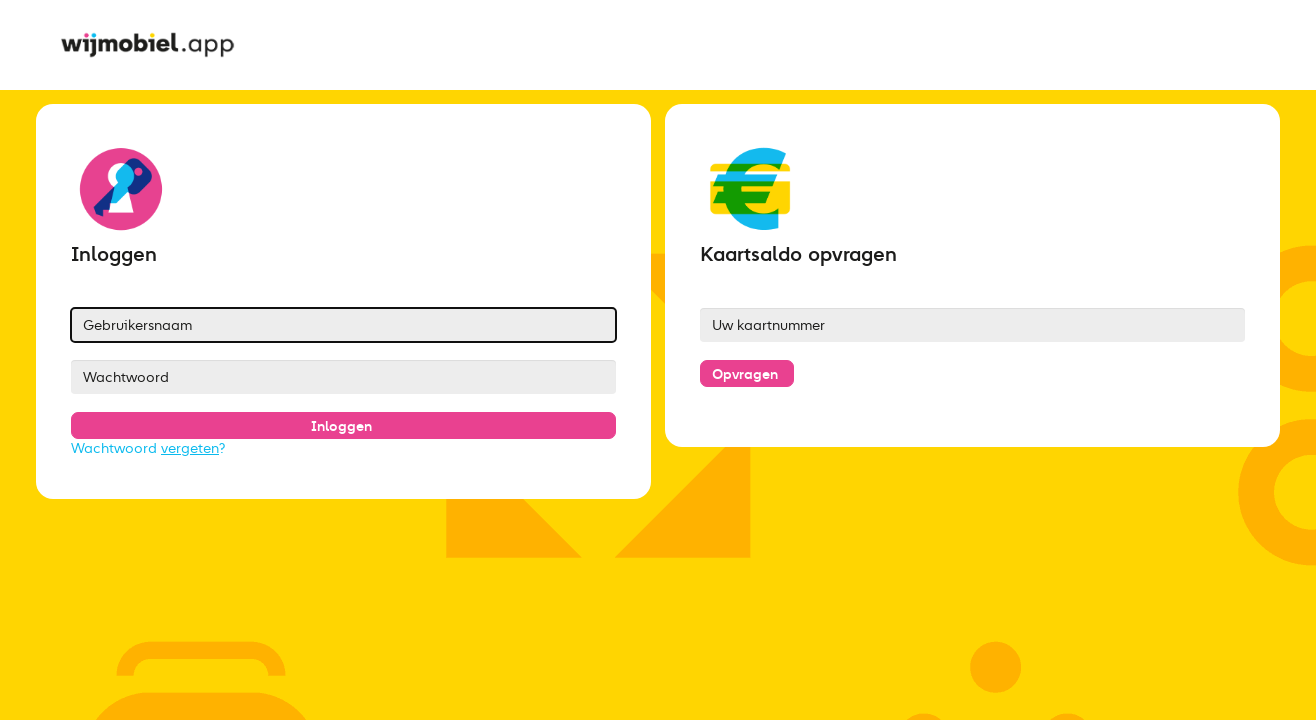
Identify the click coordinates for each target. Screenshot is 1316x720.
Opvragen (745, 374)
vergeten (190, 448)
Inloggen (341, 426)
